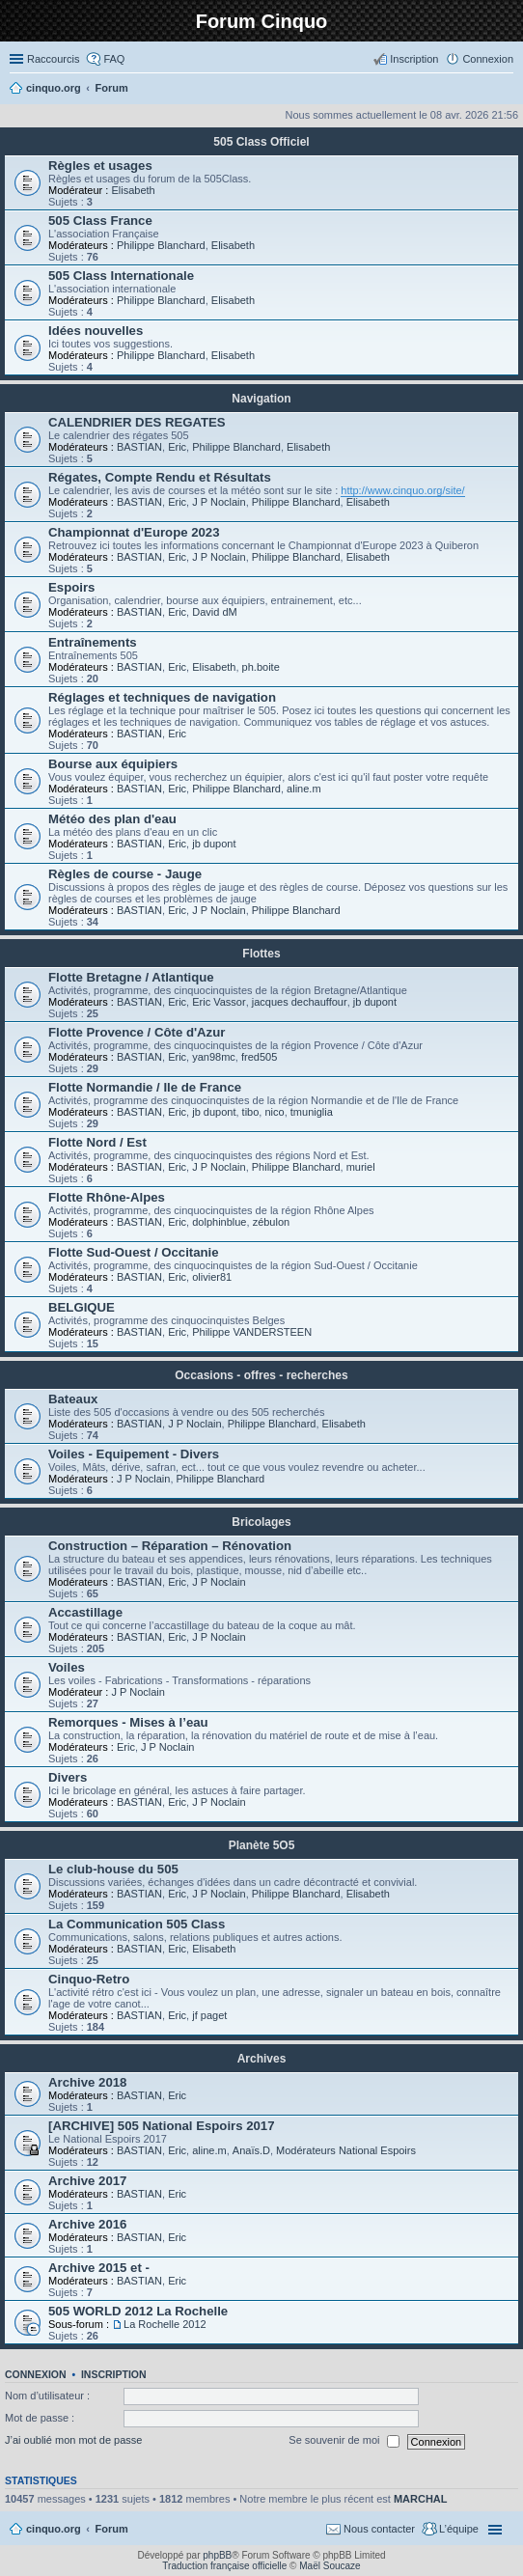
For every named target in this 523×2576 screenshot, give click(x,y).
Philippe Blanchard (161, 245)
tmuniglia (311, 1112)
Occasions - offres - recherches (261, 1375)
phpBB (217, 2555)
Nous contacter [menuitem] (379, 2528)
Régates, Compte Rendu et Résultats (159, 477)
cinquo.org (53, 2528)
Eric (177, 447)
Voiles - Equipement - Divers (133, 1454)
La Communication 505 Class (136, 1924)
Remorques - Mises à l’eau (128, 1722)
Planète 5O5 (262, 1845)
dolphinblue (219, 1222)
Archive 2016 (87, 2224)
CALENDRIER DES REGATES (137, 422)
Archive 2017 (87, 2181)
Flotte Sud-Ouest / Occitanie (133, 1252)
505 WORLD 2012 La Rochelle (138, 2311)
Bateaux (72, 1399)
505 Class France (100, 220)
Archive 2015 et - (99, 2267)
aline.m (303, 788)
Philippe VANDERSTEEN (252, 1332)
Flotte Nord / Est (97, 1142)
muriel (360, 1167)
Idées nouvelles (95, 330)
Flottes (261, 953)
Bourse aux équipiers (113, 764)
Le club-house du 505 (113, 1869)
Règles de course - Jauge (125, 874)
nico (274, 1112)
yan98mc (213, 1057)
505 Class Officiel (261, 142)
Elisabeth (132, 190)
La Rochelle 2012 (165, 2324)
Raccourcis (53, 59)
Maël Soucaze (329, 2566)
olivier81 (212, 1277)
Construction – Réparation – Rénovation (169, 1545)
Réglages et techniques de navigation (162, 697)
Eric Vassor (218, 1002)
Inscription (114, 2374)
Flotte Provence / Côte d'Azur (136, 1032)
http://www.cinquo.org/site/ (402, 490)
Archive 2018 (87, 2082)
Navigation (261, 398)
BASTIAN (139, 447)
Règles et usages (100, 165)
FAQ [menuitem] (113, 59)
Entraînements (92, 642)
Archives (262, 2058)
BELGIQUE (81, 1307)
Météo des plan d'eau (112, 819)
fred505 (259, 1057)
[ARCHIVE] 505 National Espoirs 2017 (161, 2126)
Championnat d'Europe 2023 (134, 532)
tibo (251, 1112)
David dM (214, 612)
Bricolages (261, 1522)
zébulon (271, 1222)
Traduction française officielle (224, 2566)
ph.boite (261, 667)
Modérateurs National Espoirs (346, 2150)
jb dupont (213, 843)
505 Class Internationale (121, 275)
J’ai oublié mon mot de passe (73, 2441)
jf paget (209, 2015)
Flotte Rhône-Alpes (106, 1197)
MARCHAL (421, 2499)
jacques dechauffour (299, 1002)
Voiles (66, 1667)
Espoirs (71, 587)
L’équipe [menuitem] (459, 2528)
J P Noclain (218, 502)
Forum (112, 2528)
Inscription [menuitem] (414, 59)
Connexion (36, 2374)
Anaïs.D (251, 2150)
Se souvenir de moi (344, 2442)
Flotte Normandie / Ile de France (144, 1087)
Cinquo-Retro (88, 1979)
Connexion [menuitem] (487, 59)
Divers (67, 1777)
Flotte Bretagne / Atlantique (131, 977)
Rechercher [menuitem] (505, 89)
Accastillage (85, 1612)
